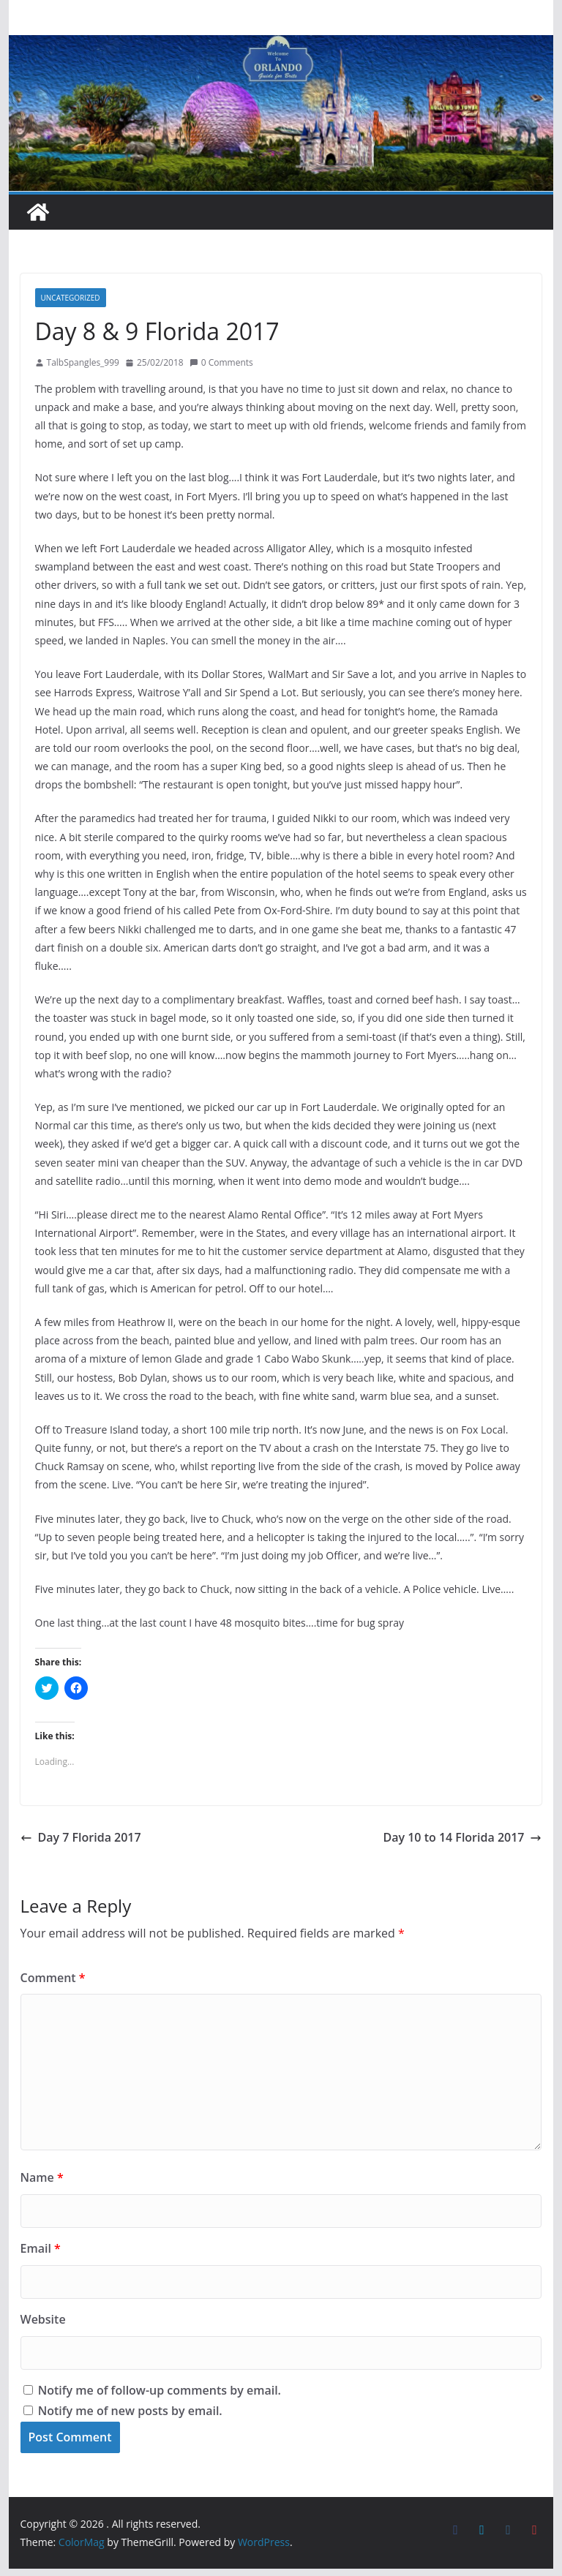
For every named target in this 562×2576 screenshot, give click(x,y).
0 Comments (221, 362)
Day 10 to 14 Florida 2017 (462, 1837)
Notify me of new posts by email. (130, 2411)
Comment (53, 1978)
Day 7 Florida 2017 (80, 1837)
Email (40, 2248)
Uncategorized (70, 298)
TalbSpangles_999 (83, 362)
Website (43, 2319)
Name (42, 2177)
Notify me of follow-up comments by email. (159, 2390)
